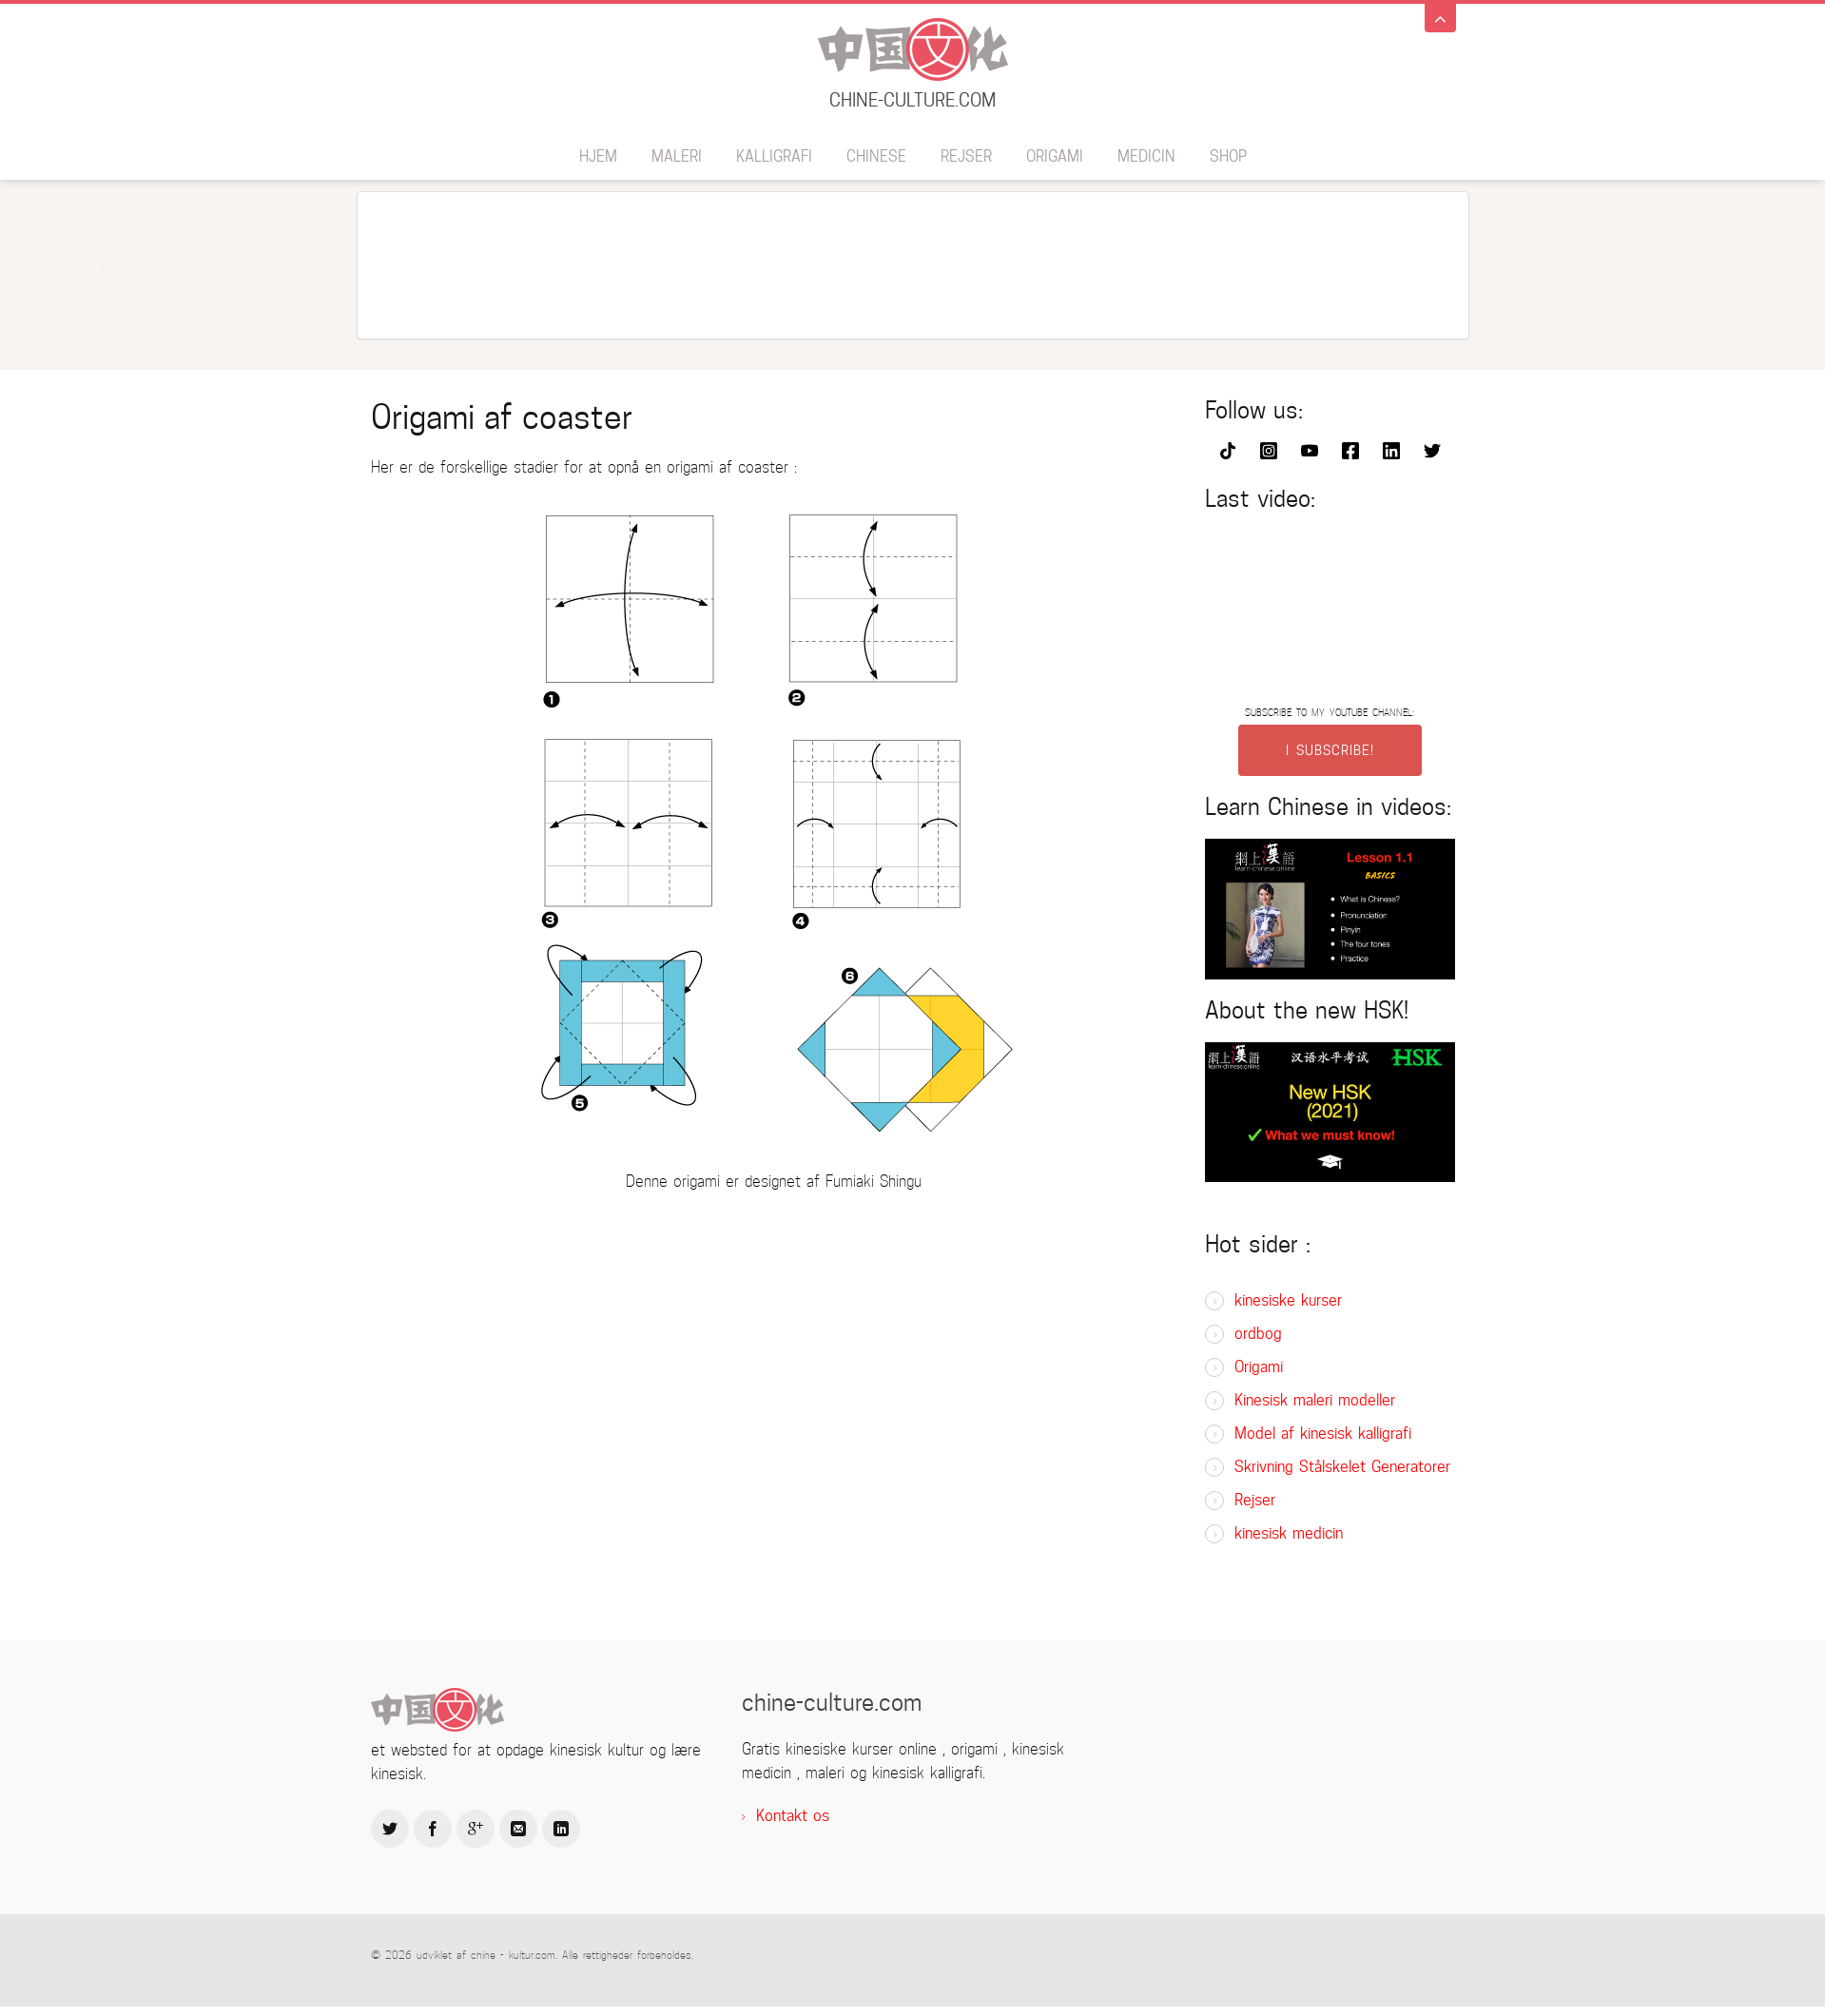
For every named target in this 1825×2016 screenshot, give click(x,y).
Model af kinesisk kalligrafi (1322, 1434)
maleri (676, 156)
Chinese (876, 156)
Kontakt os (792, 1816)
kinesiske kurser (1288, 1300)
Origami (1054, 156)
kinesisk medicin (1288, 1533)
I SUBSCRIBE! (1330, 750)
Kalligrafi (774, 156)
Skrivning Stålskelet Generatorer (1342, 1467)
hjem (598, 156)
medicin (1146, 156)
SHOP (1228, 156)
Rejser (966, 156)
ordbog (1258, 1334)
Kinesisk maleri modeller (1314, 1400)
